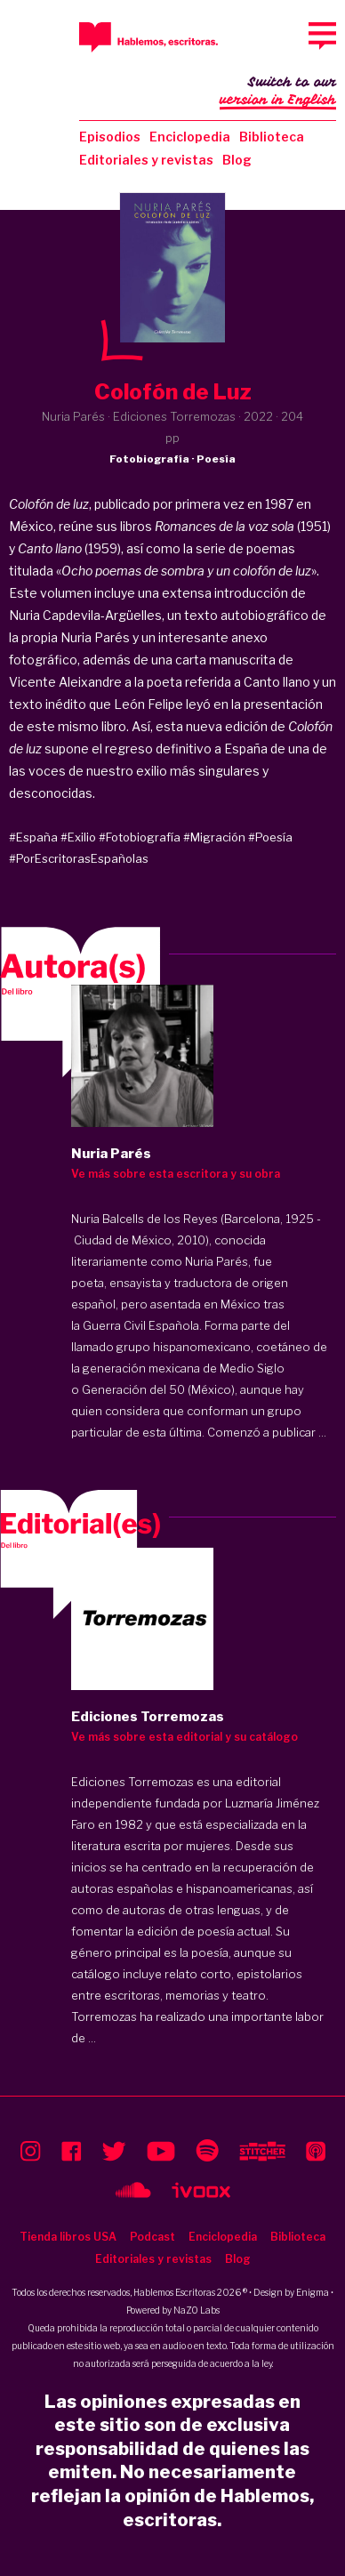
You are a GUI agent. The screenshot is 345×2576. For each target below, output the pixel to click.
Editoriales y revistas (146, 159)
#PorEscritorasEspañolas (78, 858)
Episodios (109, 136)
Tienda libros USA (68, 2236)
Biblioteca (271, 136)
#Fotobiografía (140, 837)
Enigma (312, 2292)
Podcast (152, 2236)
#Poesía (270, 837)
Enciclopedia (189, 136)
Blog (237, 159)
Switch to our (278, 92)
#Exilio (78, 837)
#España (33, 837)
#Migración (214, 837)
